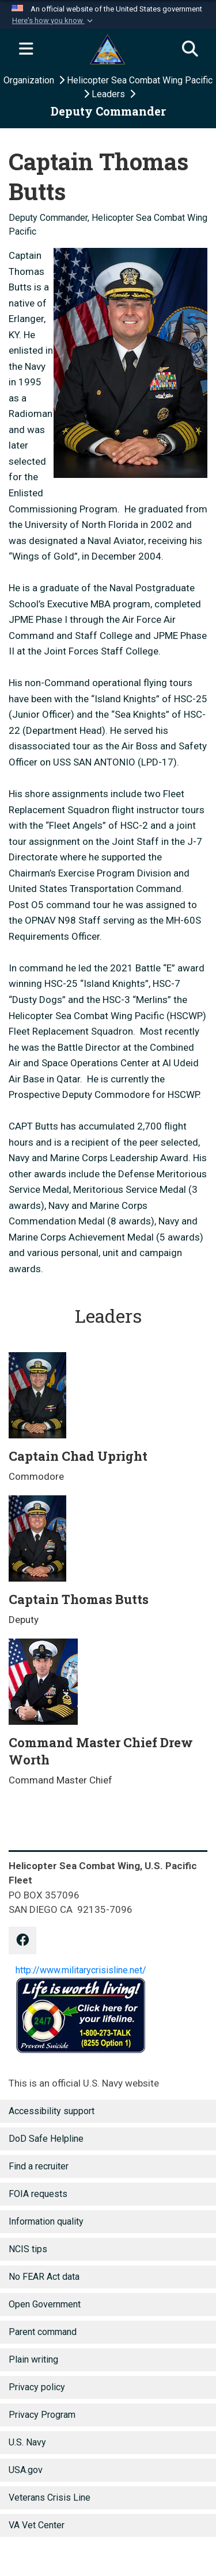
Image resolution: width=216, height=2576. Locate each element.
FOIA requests (38, 2193)
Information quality (46, 2221)
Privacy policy (37, 2387)
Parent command (43, 2331)
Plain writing (33, 2359)
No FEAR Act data (44, 2276)
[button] (53, 20)
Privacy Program (42, 2414)
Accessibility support (51, 2111)
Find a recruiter (39, 2166)
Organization (29, 80)
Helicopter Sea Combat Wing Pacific (140, 80)
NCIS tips (28, 2249)
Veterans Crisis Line (49, 2497)
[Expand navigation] (26, 49)
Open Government (45, 2304)
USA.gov (26, 2469)
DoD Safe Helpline (46, 2138)
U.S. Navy (27, 2442)
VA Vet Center (37, 2525)
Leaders (109, 94)
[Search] (190, 49)
